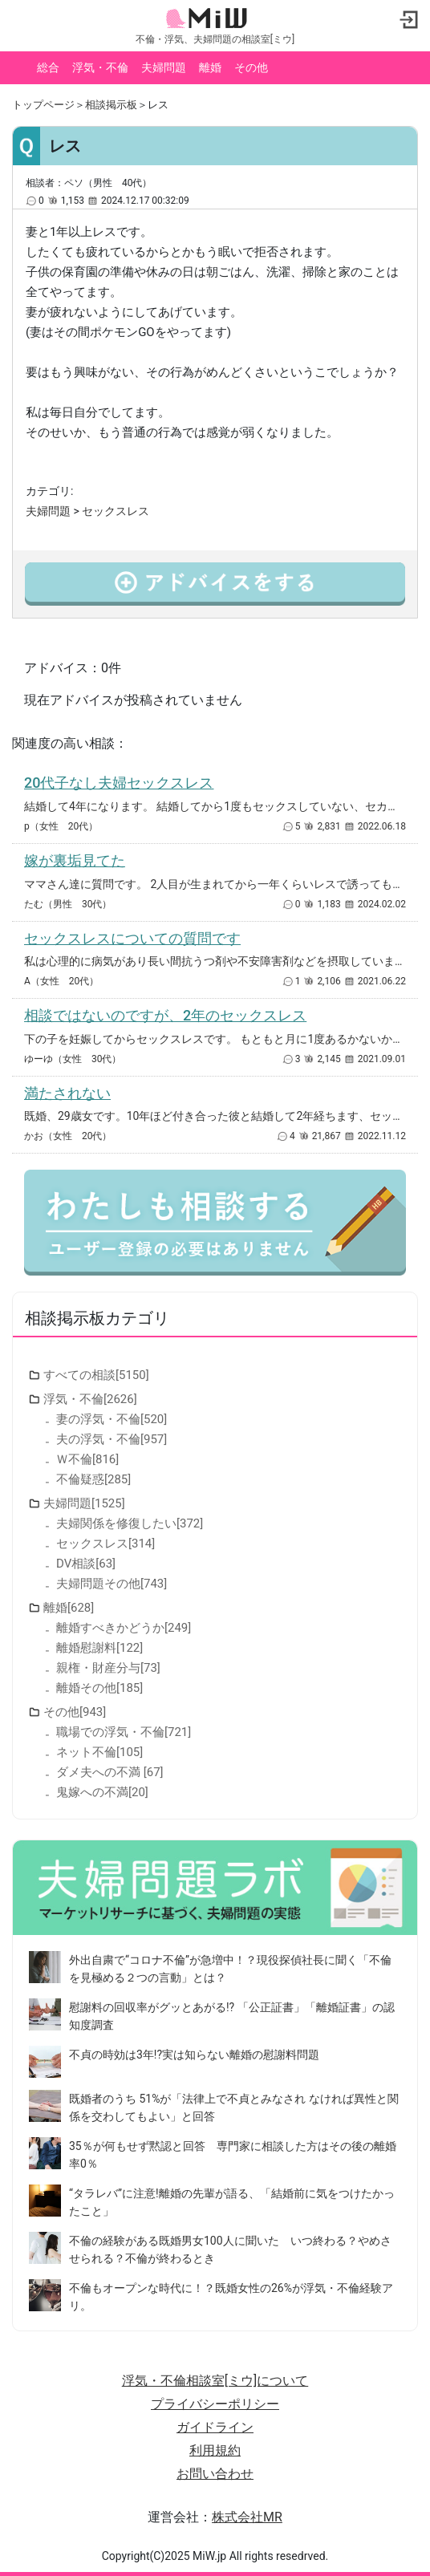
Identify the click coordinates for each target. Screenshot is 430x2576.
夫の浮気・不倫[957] (111, 1439)
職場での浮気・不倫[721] (123, 1732)
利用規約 (215, 2450)
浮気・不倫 (100, 67)
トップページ (43, 105)
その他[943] (74, 1712)
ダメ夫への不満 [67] (110, 1772)
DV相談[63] (86, 1563)
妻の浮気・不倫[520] (111, 1419)
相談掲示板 (111, 105)
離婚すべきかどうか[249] (123, 1628)
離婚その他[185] (99, 1688)
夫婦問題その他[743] (111, 1583)
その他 (251, 67)
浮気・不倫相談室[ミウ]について (215, 2380)
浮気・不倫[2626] (90, 1399)
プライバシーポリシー (215, 2404)
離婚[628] (68, 1607)
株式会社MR (247, 2517)
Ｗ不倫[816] (87, 1459)
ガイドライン (215, 2427)
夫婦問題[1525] (84, 1503)
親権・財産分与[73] (108, 1668)
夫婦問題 (163, 67)
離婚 (210, 67)
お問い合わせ (215, 2473)
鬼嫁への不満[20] (102, 1792)
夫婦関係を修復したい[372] (129, 1523)
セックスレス (115, 511)
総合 (48, 67)
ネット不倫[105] (99, 1752)
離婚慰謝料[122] (99, 1648)
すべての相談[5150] (96, 1375)
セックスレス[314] (105, 1543)
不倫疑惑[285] (93, 1479)
